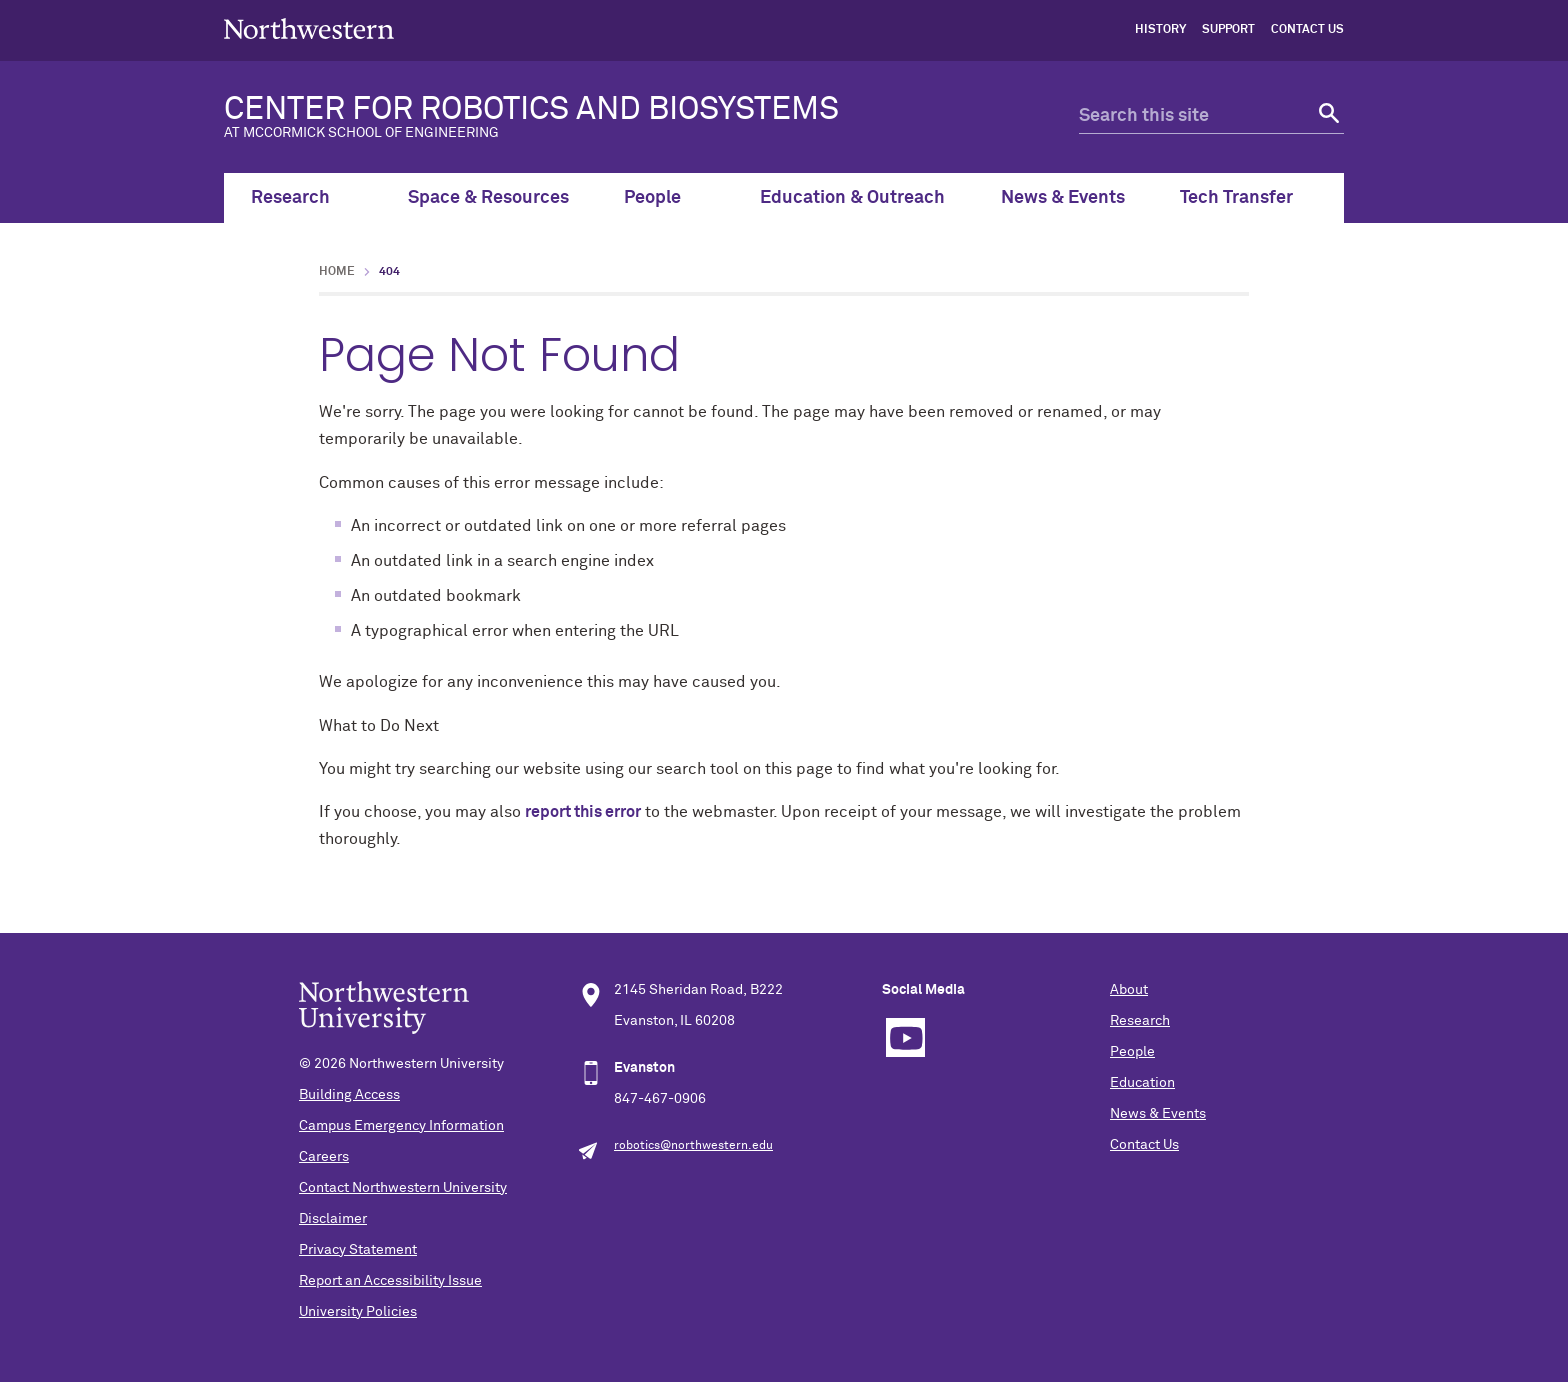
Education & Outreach (852, 198)
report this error (583, 812)
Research (302, 198)
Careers (324, 1157)
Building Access (349, 1095)
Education (1142, 1083)
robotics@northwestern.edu (693, 1146)
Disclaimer (333, 1219)
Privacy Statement (358, 1250)
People (664, 198)
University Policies (358, 1312)
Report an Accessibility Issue (390, 1281)
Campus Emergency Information (401, 1126)
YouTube (905, 1037)
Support (1228, 30)
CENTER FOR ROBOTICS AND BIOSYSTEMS (619, 117)
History (1160, 30)
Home (337, 272)
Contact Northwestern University (403, 1188)
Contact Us (1307, 30)
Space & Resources (488, 198)
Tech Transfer (1248, 198)
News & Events (1063, 198)
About (1129, 990)
